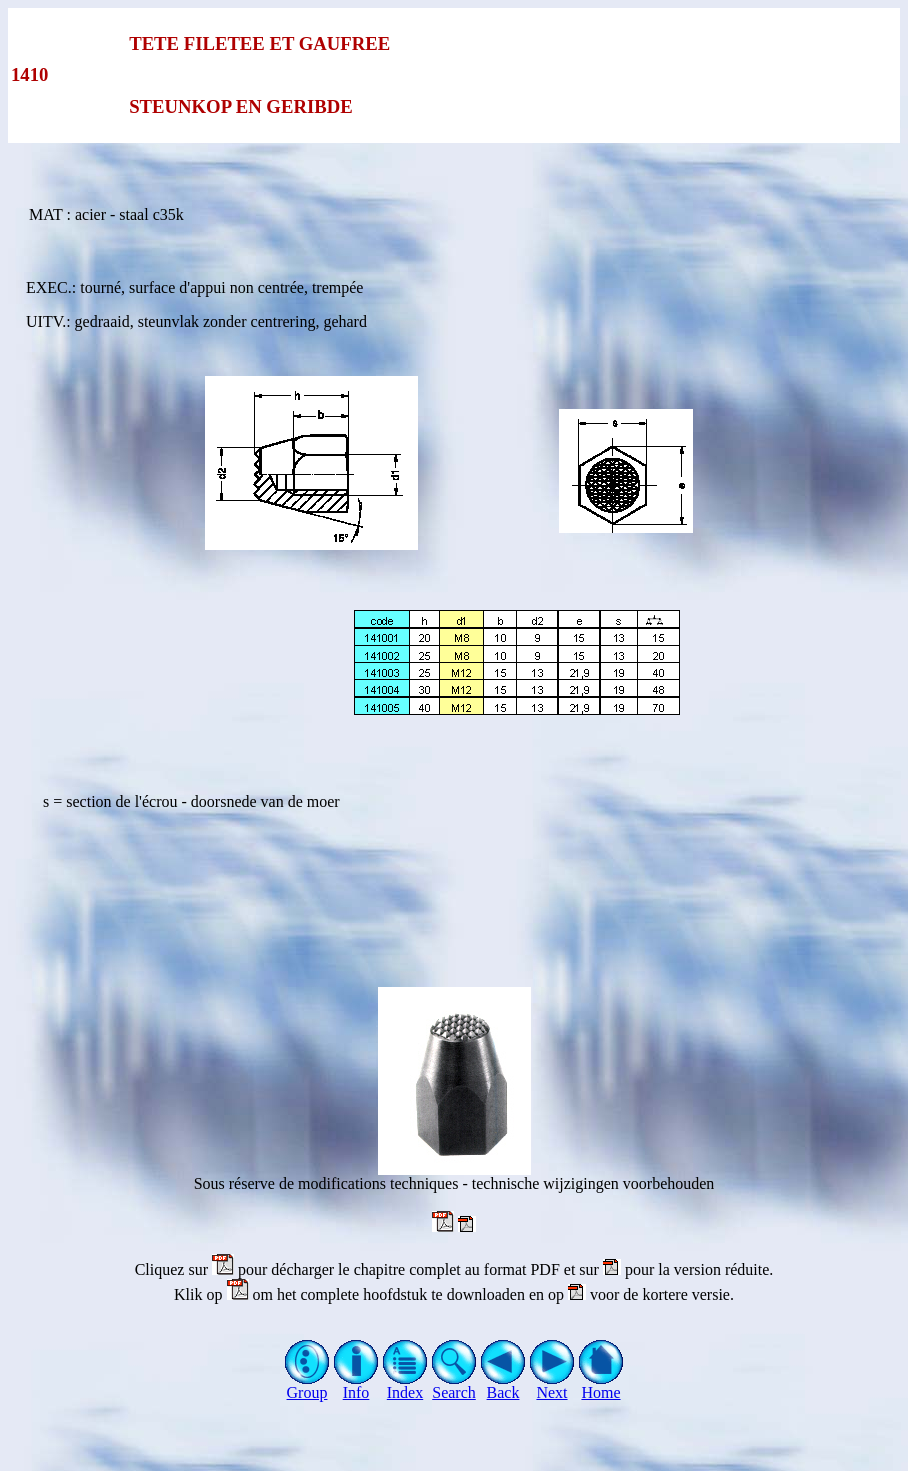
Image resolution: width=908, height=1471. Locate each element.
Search (454, 1385)
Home (601, 1385)
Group (307, 1385)
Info (356, 1385)
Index (405, 1385)
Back (503, 1385)
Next (552, 1385)
